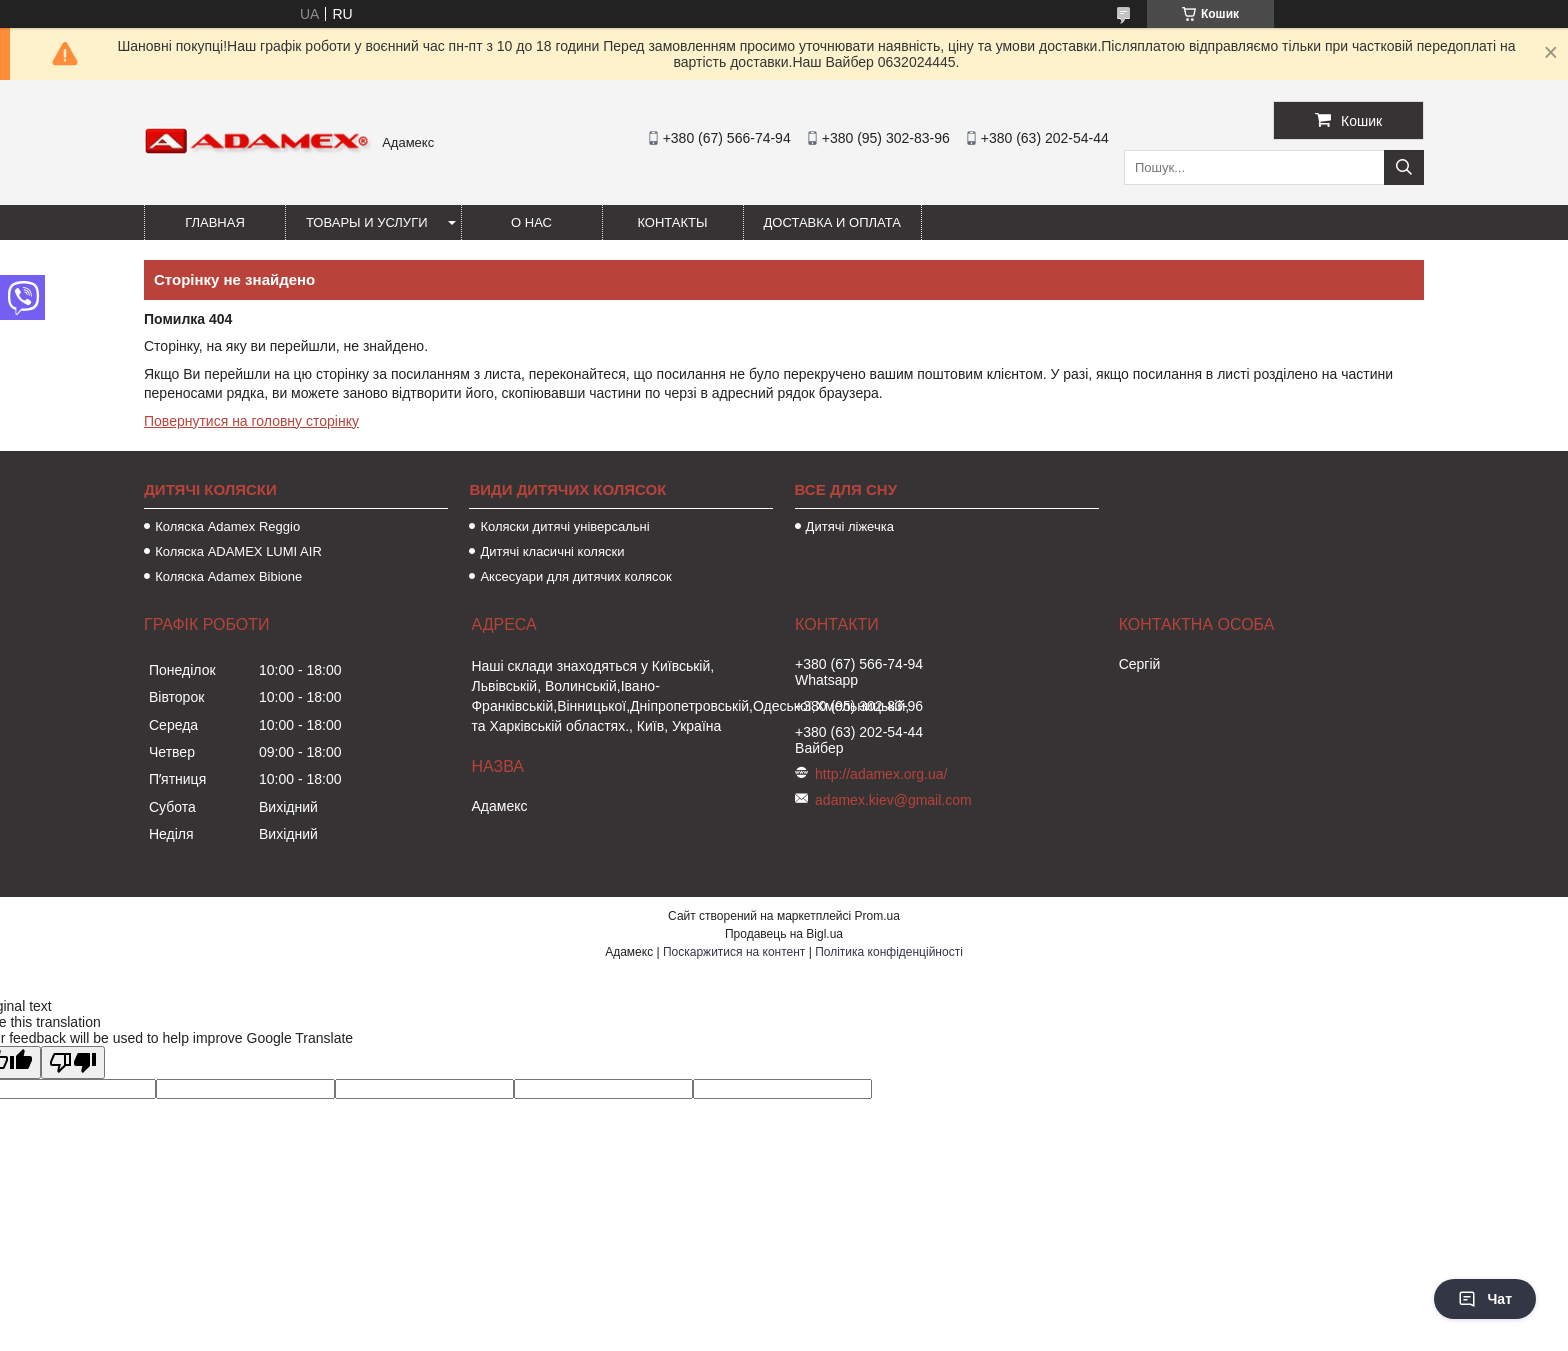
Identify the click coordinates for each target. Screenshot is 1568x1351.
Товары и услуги (367, 222)
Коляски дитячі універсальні (564, 526)
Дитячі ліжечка (850, 526)
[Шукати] (1404, 167)
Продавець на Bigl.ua (784, 934)
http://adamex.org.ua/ (881, 774)
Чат (1485, 1299)
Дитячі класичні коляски (552, 551)
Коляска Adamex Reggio (227, 526)
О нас (531, 222)
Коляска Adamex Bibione (228, 576)
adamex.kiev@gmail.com (893, 800)
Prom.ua (877, 916)
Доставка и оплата (832, 222)
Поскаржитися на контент (734, 952)
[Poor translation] (73, 1062)
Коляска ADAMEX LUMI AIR (238, 551)
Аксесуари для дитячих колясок (575, 576)
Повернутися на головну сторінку (251, 421)
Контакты (672, 222)
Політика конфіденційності (889, 952)
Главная (215, 222)
